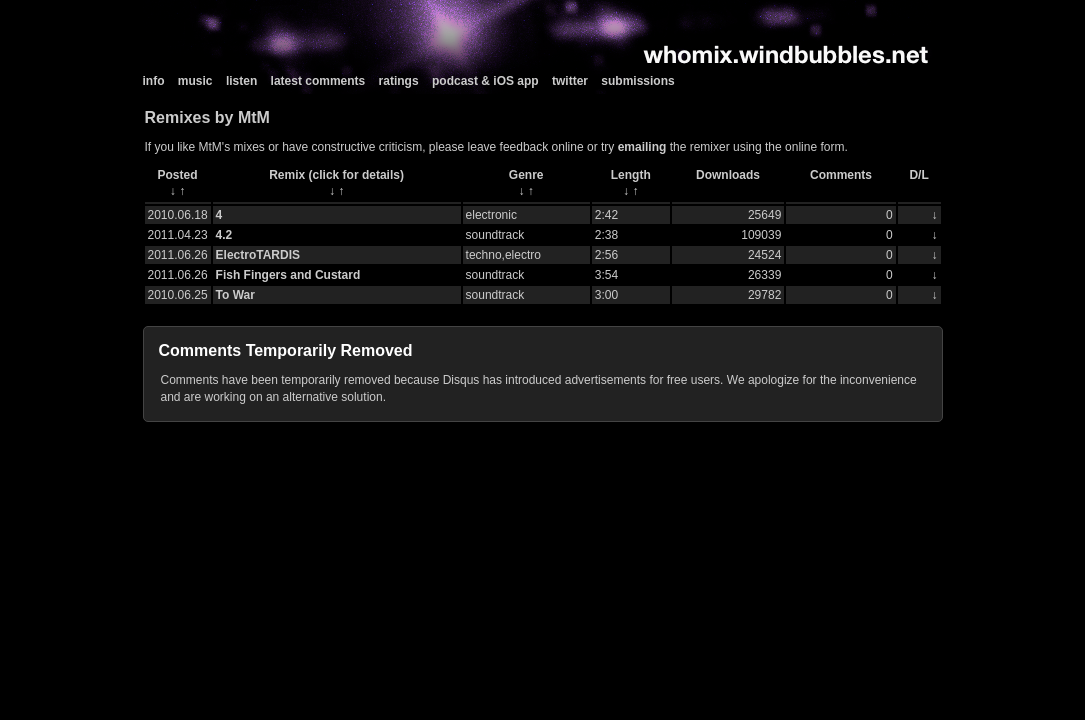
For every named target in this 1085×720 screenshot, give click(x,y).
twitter (570, 81)
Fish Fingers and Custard (288, 275)
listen (241, 81)
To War (235, 295)
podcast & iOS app (485, 81)
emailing (642, 147)
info (154, 81)
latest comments (318, 81)
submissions (637, 81)
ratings (399, 81)
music (195, 81)
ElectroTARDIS (258, 255)
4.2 (224, 235)
